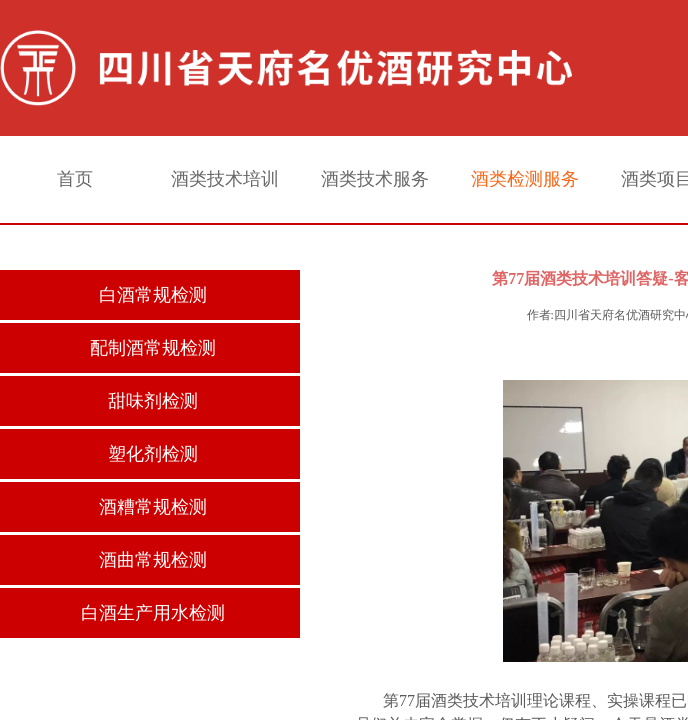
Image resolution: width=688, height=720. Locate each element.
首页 (75, 179)
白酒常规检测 (153, 295)
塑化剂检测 (153, 454)
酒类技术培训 (225, 179)
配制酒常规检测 (153, 348)
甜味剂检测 (153, 401)
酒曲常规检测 (153, 560)
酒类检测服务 (525, 179)
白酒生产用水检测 (153, 613)
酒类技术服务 (375, 179)
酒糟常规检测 (153, 507)
